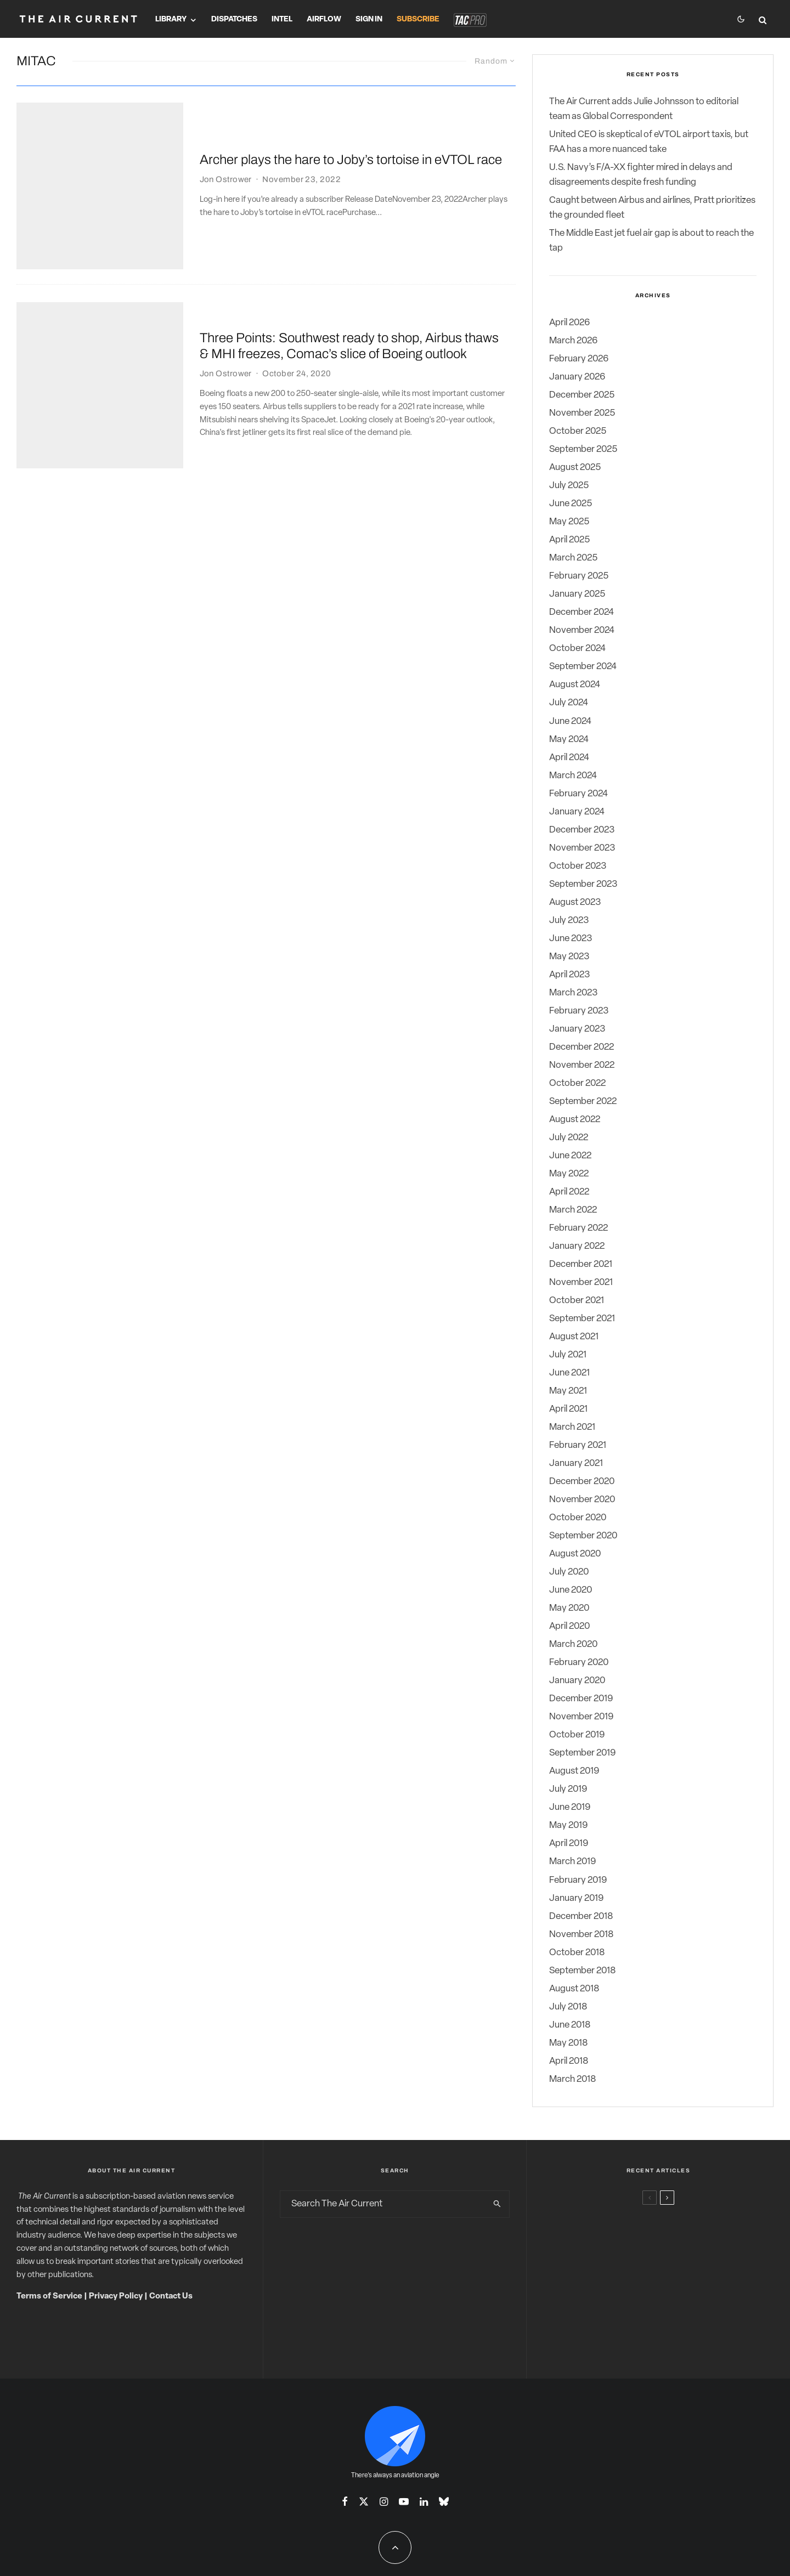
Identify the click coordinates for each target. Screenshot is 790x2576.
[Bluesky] (443, 2501)
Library (171, 19)
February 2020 (578, 1662)
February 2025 (578, 576)
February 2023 (578, 1011)
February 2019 (578, 1880)
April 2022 (569, 1192)
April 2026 (569, 322)
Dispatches (234, 19)
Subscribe (418, 19)
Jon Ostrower (226, 151)
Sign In (369, 19)
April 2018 (568, 2061)
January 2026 (577, 377)
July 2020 (569, 1572)
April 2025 (569, 540)
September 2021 (582, 1318)
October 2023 (577, 866)
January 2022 (577, 1246)
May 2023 (569, 956)
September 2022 (583, 1101)
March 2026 (573, 341)
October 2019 (577, 1735)
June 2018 (569, 2025)
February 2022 (578, 1228)
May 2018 (568, 2043)
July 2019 (568, 1789)
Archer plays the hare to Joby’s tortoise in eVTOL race (351, 132)
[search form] (382, 2204)
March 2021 (572, 1427)
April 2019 (568, 1843)
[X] (363, 2501)
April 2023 (569, 975)
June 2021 (569, 1373)
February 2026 (578, 359)
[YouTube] (403, 2501)
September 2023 (583, 884)
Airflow (324, 19)
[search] (497, 2204)
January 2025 (577, 594)
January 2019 (576, 1898)
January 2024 (577, 812)
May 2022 (569, 1174)
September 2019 (582, 1753)
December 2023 (581, 830)
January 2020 (577, 1680)
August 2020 (575, 1554)
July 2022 (568, 1137)
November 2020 (582, 1499)
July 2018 (568, 2007)
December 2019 (581, 1698)
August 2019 (574, 1771)
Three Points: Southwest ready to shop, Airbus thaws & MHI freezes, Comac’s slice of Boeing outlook (349, 263)
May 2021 (568, 1391)
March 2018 (572, 2079)
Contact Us (171, 2296)
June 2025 (570, 503)
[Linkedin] (423, 2501)
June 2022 (570, 1155)
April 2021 (568, 1409)
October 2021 (576, 1300)
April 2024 (569, 757)
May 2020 (569, 1608)
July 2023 (569, 920)
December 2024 (581, 612)
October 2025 (577, 431)
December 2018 (581, 1916)
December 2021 (580, 1264)
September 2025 (583, 449)
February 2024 (578, 794)
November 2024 (581, 630)
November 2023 (582, 848)
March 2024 (573, 775)
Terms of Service (49, 2296)
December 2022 (581, 1047)
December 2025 (581, 395)
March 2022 (573, 1210)
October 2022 (577, 1083)
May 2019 (568, 1825)
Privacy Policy (116, 2296)
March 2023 (573, 993)
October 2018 (577, 1952)
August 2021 (574, 1336)
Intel (282, 19)
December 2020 (581, 1481)
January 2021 (576, 1463)
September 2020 (583, 1536)
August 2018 (574, 1989)
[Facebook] (344, 2501)
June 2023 (570, 938)
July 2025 (569, 485)
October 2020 (577, 1517)
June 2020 (570, 1590)
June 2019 (569, 1807)
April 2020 (569, 1626)
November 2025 (582, 413)
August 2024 (574, 684)
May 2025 (569, 521)
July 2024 (568, 702)
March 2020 (573, 1644)
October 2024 (577, 648)
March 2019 (572, 1861)
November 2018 (581, 1934)
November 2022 (581, 1065)
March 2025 (573, 558)
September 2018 (582, 1970)
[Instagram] (383, 2501)
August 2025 (575, 467)
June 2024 (570, 721)
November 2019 (581, 1717)
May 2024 (569, 739)
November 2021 (581, 1282)
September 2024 (583, 666)
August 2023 (575, 902)
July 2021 (567, 1355)
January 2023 (577, 1029)
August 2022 (574, 1119)
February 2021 (577, 1445)
